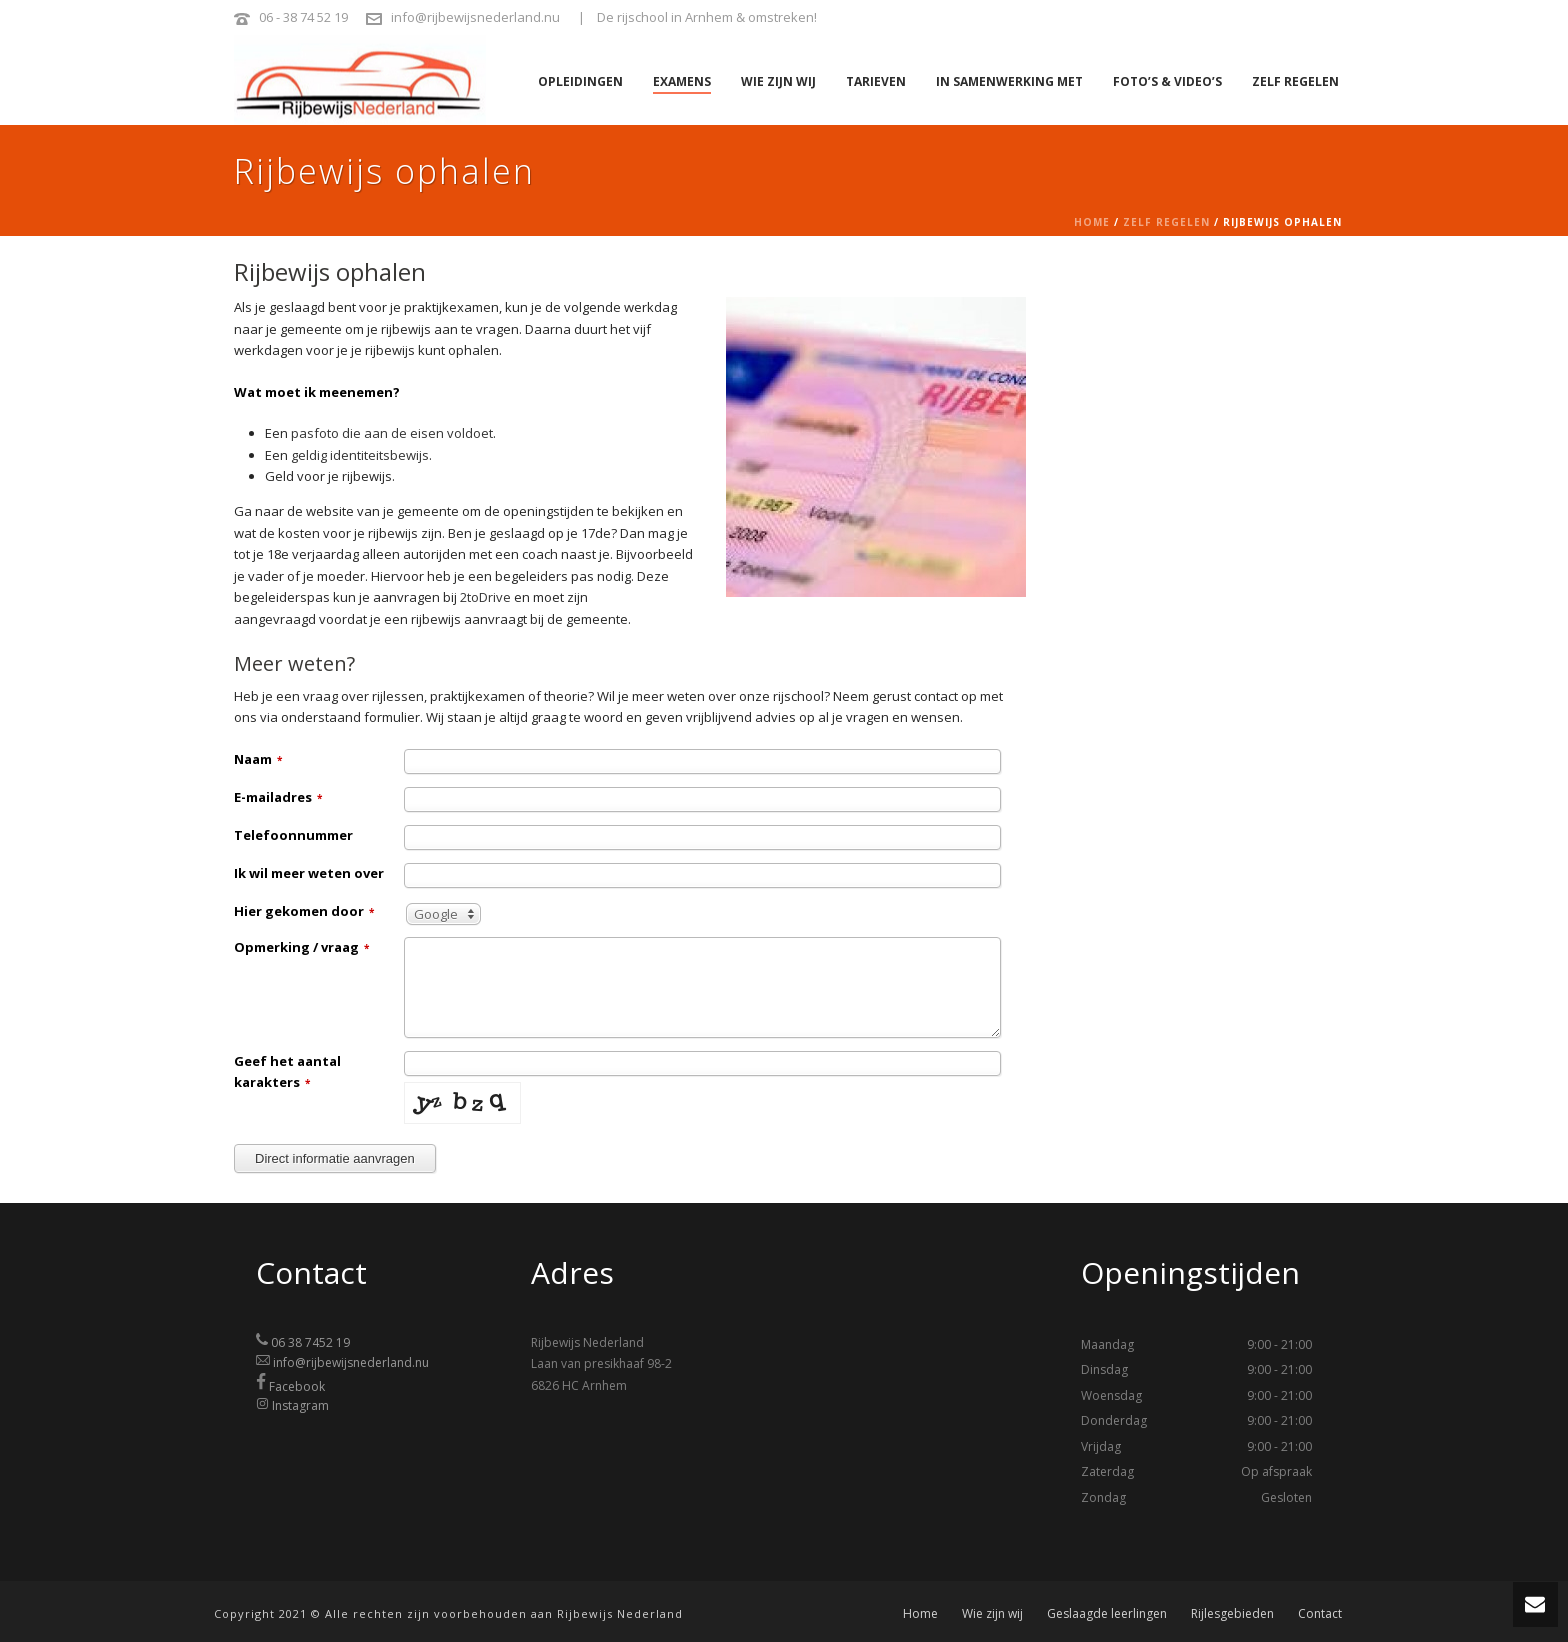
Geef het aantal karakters (287, 1072)
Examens (682, 81)
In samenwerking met (1009, 81)
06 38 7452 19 (310, 1342)
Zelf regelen (1295, 81)
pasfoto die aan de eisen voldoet (392, 433)
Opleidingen (580, 81)
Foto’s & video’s (1167, 81)
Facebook (297, 1385)
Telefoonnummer (293, 835)
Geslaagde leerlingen (1107, 1614)
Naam (258, 759)
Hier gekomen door (304, 911)
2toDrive (485, 597)
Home (1092, 222)
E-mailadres (278, 797)
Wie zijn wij (778, 81)
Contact (1320, 1614)
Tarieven (876, 81)
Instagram (300, 1405)
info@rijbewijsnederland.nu (475, 17)
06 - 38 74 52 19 (303, 17)
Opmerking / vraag (301, 947)
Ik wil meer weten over (309, 873)
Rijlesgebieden (1232, 1614)
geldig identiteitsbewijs (360, 455)
